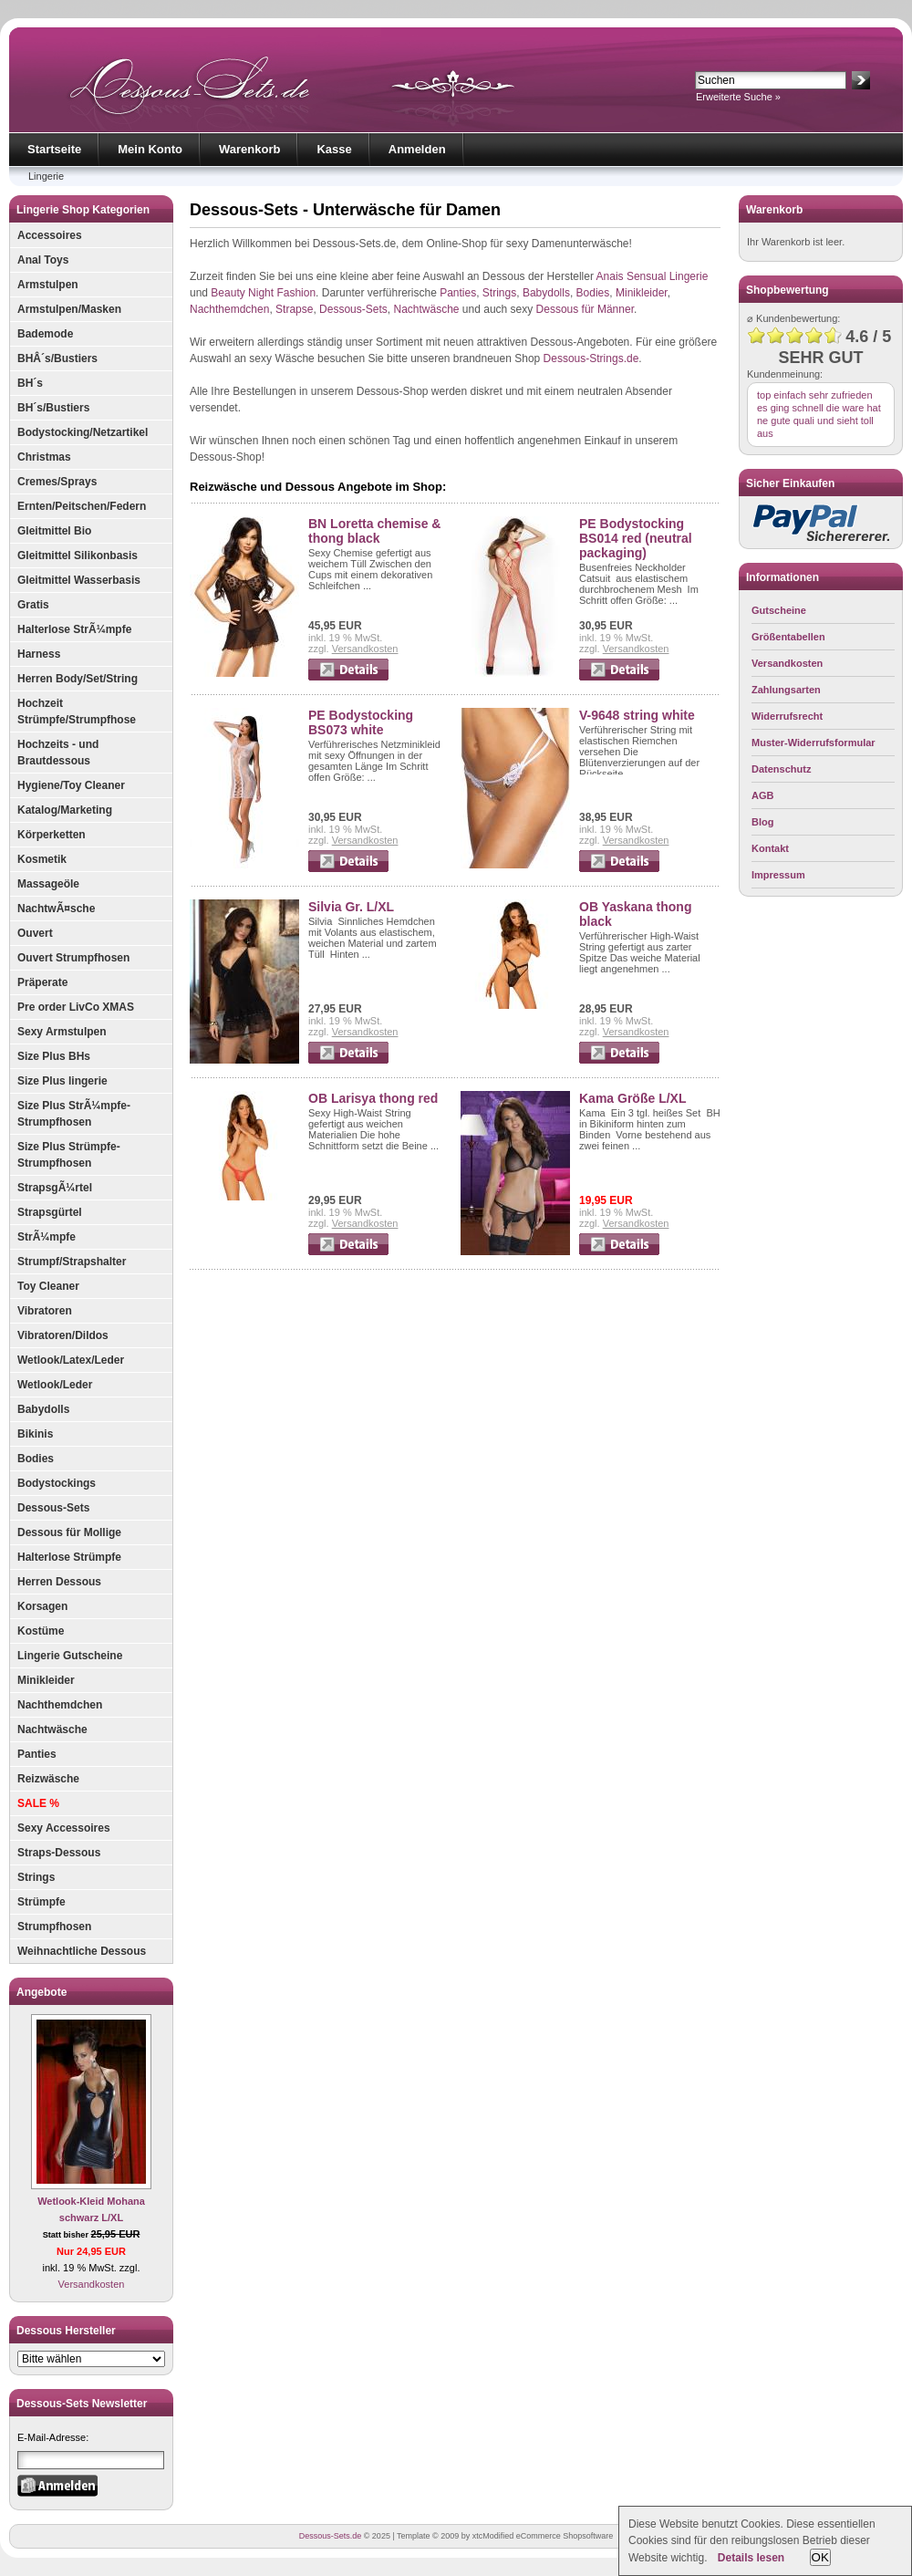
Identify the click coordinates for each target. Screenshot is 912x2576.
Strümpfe (41, 1902)
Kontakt (770, 848)
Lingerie (46, 176)
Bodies (35, 1458)
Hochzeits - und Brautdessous (57, 752)
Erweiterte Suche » (738, 96)
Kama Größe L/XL (632, 1098)
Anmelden (417, 149)
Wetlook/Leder (54, 1384)
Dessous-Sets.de (330, 2535)
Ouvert (35, 933)
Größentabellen (788, 636)
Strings (36, 1877)
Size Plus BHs (53, 1056)
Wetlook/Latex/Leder (70, 1360)
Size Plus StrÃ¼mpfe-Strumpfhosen (73, 1113)
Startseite (54, 149)
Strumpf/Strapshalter (71, 1261)
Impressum (778, 874)
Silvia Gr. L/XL (351, 906)
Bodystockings (56, 1483)
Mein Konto (150, 149)
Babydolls (43, 1409)
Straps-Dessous (58, 1852)
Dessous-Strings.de (591, 358)
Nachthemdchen (59, 1704)
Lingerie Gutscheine (69, 1655)
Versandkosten (91, 2284)
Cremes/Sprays (57, 481)
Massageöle (48, 884)
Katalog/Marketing (64, 810)
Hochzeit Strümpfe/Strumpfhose (76, 711)
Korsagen (42, 1606)
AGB (762, 795)
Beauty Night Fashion (263, 292)
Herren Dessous (59, 1581)
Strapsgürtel (49, 1212)
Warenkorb (249, 149)
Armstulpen (47, 284)
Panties (37, 1754)
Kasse (333, 149)
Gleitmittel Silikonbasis (77, 555)
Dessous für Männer (585, 309)
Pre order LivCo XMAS (75, 1007)
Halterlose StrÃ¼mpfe (74, 629)
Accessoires (49, 235)
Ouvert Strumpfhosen (73, 957)
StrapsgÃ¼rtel (54, 1187)
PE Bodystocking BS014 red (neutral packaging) (635, 538)
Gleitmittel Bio (54, 531)
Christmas (44, 457)
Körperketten (51, 834)
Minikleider (46, 1680)
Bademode (45, 333)
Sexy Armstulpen (62, 1031)
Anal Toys (42, 260)
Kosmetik (42, 859)
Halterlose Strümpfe (69, 1557)
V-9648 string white (637, 715)
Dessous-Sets (53, 1507)
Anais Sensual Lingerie (652, 276)
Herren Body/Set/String (77, 678)
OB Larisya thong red (373, 1098)
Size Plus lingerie (62, 1081)
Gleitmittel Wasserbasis (78, 580)
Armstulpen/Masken (69, 309)
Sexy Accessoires (63, 1828)
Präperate (42, 982)
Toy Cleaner (48, 1286)
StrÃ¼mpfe (46, 1237)
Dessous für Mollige (69, 1532)
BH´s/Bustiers (53, 407)
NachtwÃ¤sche (56, 908)
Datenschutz (781, 768)
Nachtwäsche (52, 1729)
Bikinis (35, 1434)
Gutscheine (778, 610)
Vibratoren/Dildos (63, 1335)
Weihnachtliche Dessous (81, 1951)
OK (820, 2557)
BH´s (30, 383)
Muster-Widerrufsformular (813, 742)
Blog (762, 821)
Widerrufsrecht (787, 716)
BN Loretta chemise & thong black (374, 530)
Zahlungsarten (786, 689)
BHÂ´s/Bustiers (57, 358)
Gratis (33, 604)
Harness (38, 654)
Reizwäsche (48, 1778)
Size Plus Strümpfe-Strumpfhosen (68, 1154)
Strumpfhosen (54, 1926)
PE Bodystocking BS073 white (360, 722)
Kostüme (40, 1631)
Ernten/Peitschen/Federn (81, 506)
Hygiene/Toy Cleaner (71, 785)
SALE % (38, 1803)
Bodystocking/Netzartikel (82, 432)
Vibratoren (44, 1310)
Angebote (41, 1992)
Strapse (294, 309)
